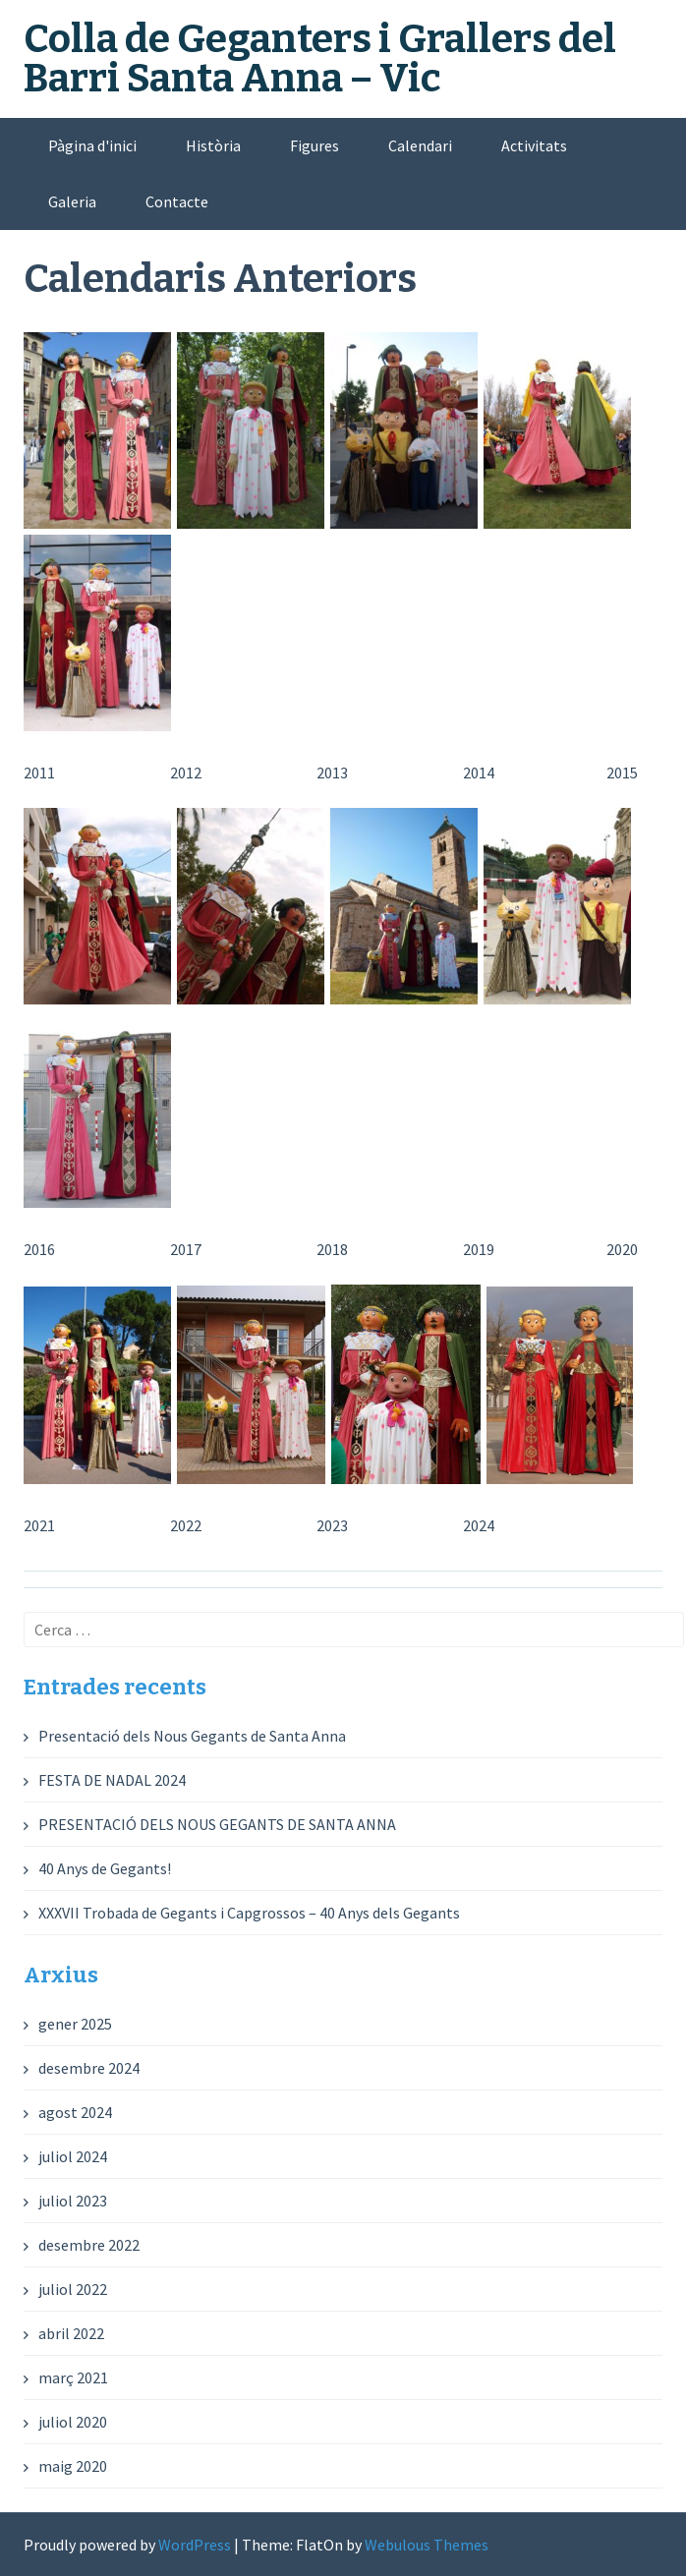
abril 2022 (71, 2333)
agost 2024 (75, 2112)
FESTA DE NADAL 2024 (112, 1780)
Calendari (420, 145)
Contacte (176, 201)
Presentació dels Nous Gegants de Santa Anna (192, 1736)
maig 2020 (72, 2466)
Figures (314, 145)
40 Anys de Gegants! (104, 1868)
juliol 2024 (72, 2156)
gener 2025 (75, 2023)
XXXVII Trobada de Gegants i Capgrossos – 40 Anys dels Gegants (249, 1912)
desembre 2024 (89, 2068)
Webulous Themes (426, 2544)
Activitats (534, 145)
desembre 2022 (89, 2245)
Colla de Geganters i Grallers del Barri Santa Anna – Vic (320, 59)
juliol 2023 (72, 2200)
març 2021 (73, 2377)
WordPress (194, 2544)
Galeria (72, 201)
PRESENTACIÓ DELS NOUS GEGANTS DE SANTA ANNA (217, 1824)
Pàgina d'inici (92, 145)
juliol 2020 (72, 2422)
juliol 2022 (72, 2289)
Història (213, 145)
